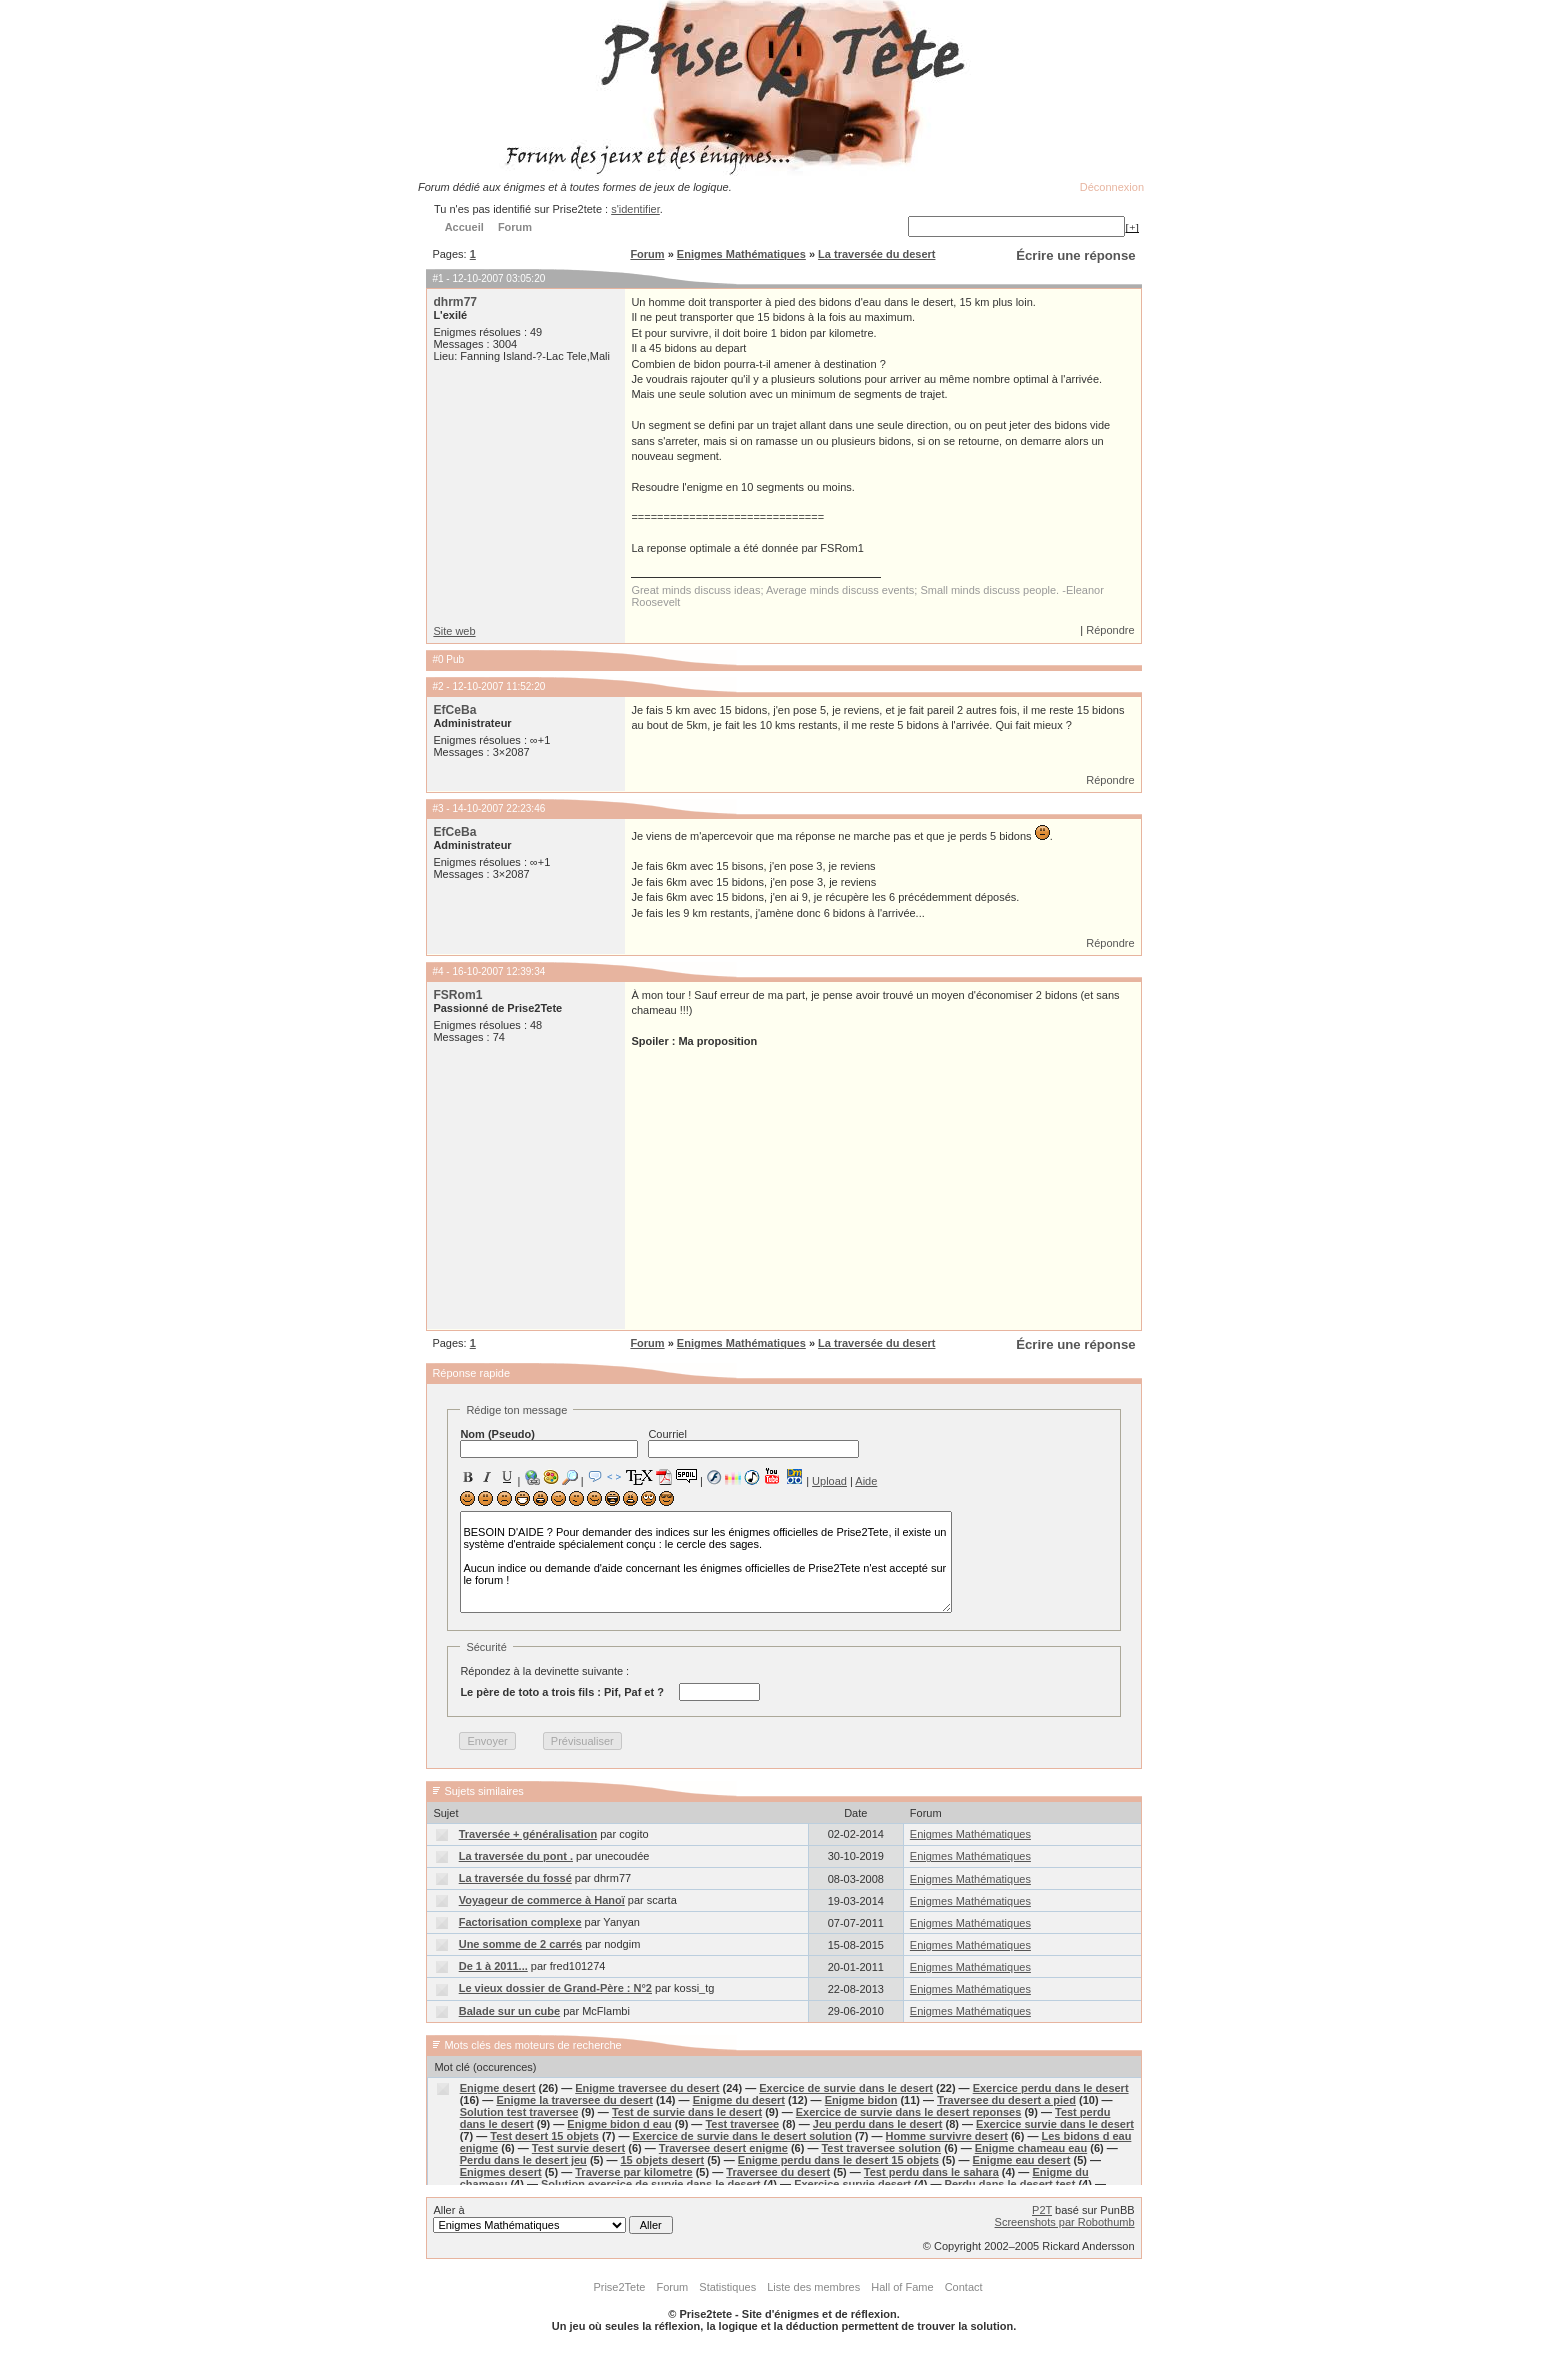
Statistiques (727, 2287)
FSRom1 (457, 995)
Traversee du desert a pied (1006, 2100)
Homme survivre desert (947, 2136)
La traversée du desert (876, 254)
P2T (1042, 2210)
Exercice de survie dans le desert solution (742, 2136)
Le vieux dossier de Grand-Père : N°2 (555, 1988)
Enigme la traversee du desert (574, 2100)
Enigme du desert (739, 2100)
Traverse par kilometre (633, 2172)
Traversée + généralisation (528, 1834)
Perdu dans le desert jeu (523, 2160)
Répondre (1110, 630)
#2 (437, 686)
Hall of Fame (902, 2287)
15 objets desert (662, 2160)
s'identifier (635, 209)
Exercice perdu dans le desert (1051, 2088)
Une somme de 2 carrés (521, 1944)
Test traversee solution (881, 2148)
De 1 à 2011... (493, 1966)
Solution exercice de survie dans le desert (650, 2184)
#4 (437, 971)
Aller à (552, 2219)
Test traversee (742, 2124)
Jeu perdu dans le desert (878, 2124)
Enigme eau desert (1022, 2160)
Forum (647, 254)
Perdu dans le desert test (1010, 2184)
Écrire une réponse (1075, 255)
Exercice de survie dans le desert (846, 2088)
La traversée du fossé (515, 1878)
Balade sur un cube (509, 2011)
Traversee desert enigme (723, 2148)
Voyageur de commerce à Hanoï (542, 1900)
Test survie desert (578, 2148)
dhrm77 (455, 302)
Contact (964, 2287)
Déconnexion (1112, 187)
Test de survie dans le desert (687, 2112)
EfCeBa (454, 710)
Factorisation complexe (520, 1922)
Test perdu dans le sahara (931, 2172)
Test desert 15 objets (544, 2136)
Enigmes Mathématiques (741, 254)
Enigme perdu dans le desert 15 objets (838, 2160)
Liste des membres (813, 2287)
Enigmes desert (501, 2172)
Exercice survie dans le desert (1055, 2124)
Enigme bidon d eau (619, 2124)
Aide (866, 1481)
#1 (437, 278)
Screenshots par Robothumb (1065, 2222)
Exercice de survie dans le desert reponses (909, 2112)
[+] (1132, 227)
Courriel (753, 1443)
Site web (454, 631)
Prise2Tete (619, 2287)
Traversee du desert (778, 2172)
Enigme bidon (861, 2100)
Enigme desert (498, 2088)
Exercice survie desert (852, 2184)
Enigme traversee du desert (647, 2088)
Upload (829, 1481)
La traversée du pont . (516, 1856)
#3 (437, 808)
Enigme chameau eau (1031, 2148)
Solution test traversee (519, 2112)
